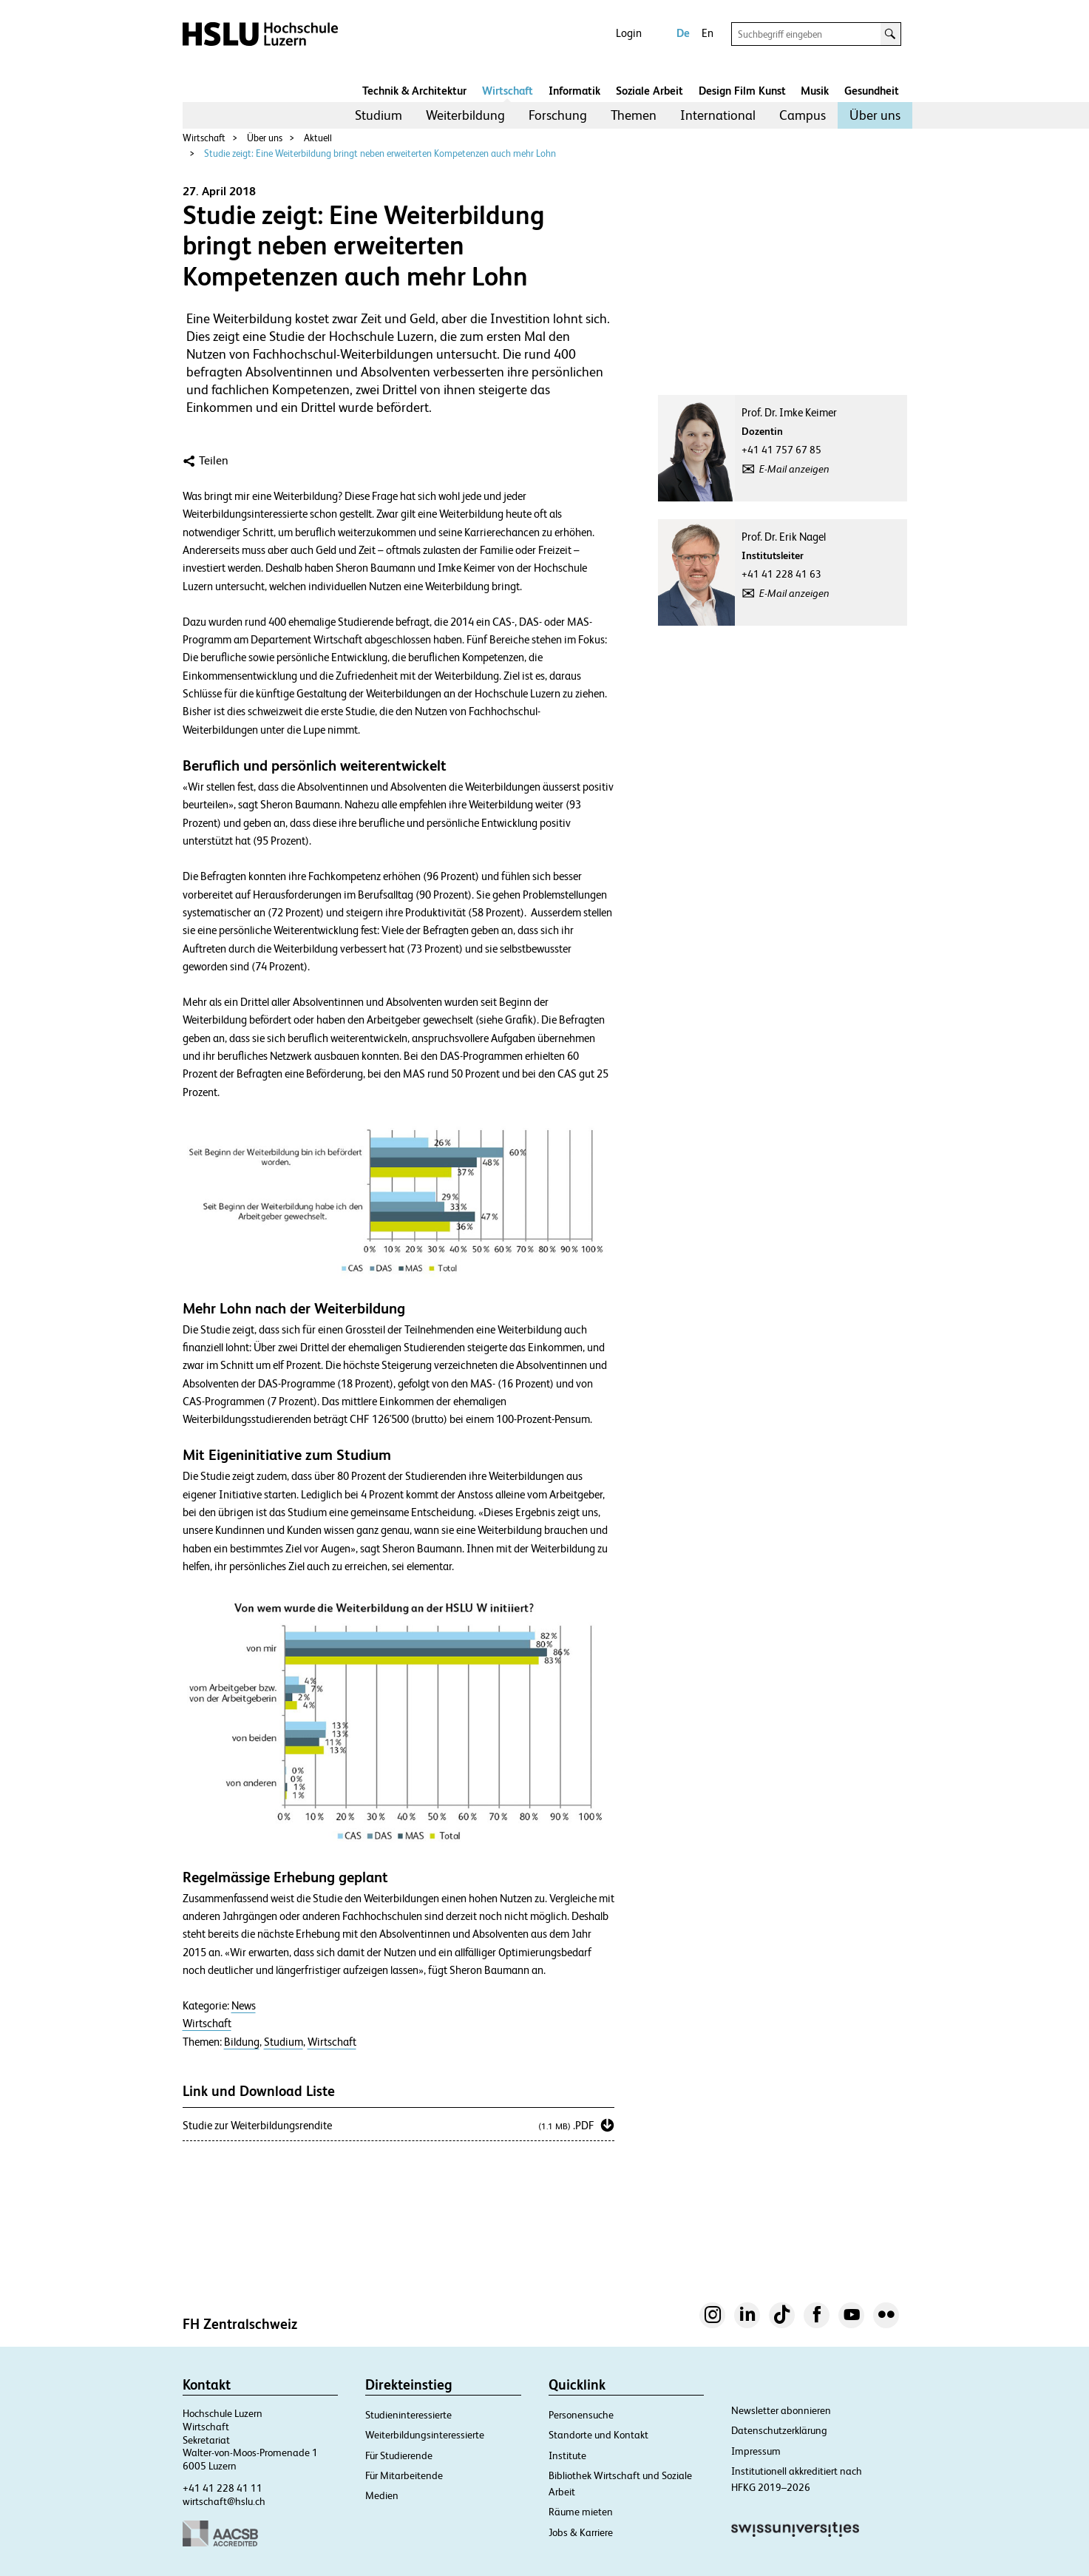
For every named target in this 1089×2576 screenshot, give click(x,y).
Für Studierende (398, 2455)
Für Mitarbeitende (404, 2475)
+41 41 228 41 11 (222, 2488)
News (243, 2006)
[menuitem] (378, 115)
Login (629, 33)
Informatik (574, 90)
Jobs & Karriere (581, 2532)
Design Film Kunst (742, 90)
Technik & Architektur (414, 90)
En (707, 33)
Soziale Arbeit (649, 90)
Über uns (874, 115)
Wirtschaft (507, 90)
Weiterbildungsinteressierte (424, 2435)
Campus (802, 115)
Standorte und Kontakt (598, 2435)
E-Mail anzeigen (794, 469)
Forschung (558, 115)
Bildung (241, 2042)
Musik (815, 90)
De (683, 33)
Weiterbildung (465, 115)
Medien (381, 2495)
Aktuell (318, 137)
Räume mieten (581, 2512)
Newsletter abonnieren (781, 2410)
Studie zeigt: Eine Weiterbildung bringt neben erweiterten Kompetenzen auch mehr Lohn (380, 153)
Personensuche (581, 2415)
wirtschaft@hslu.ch (224, 2501)
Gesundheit (871, 90)
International (718, 115)
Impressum (756, 2451)
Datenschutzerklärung (779, 2430)
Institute (567, 2455)
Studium (378, 115)
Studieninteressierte (408, 2415)
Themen (634, 115)
